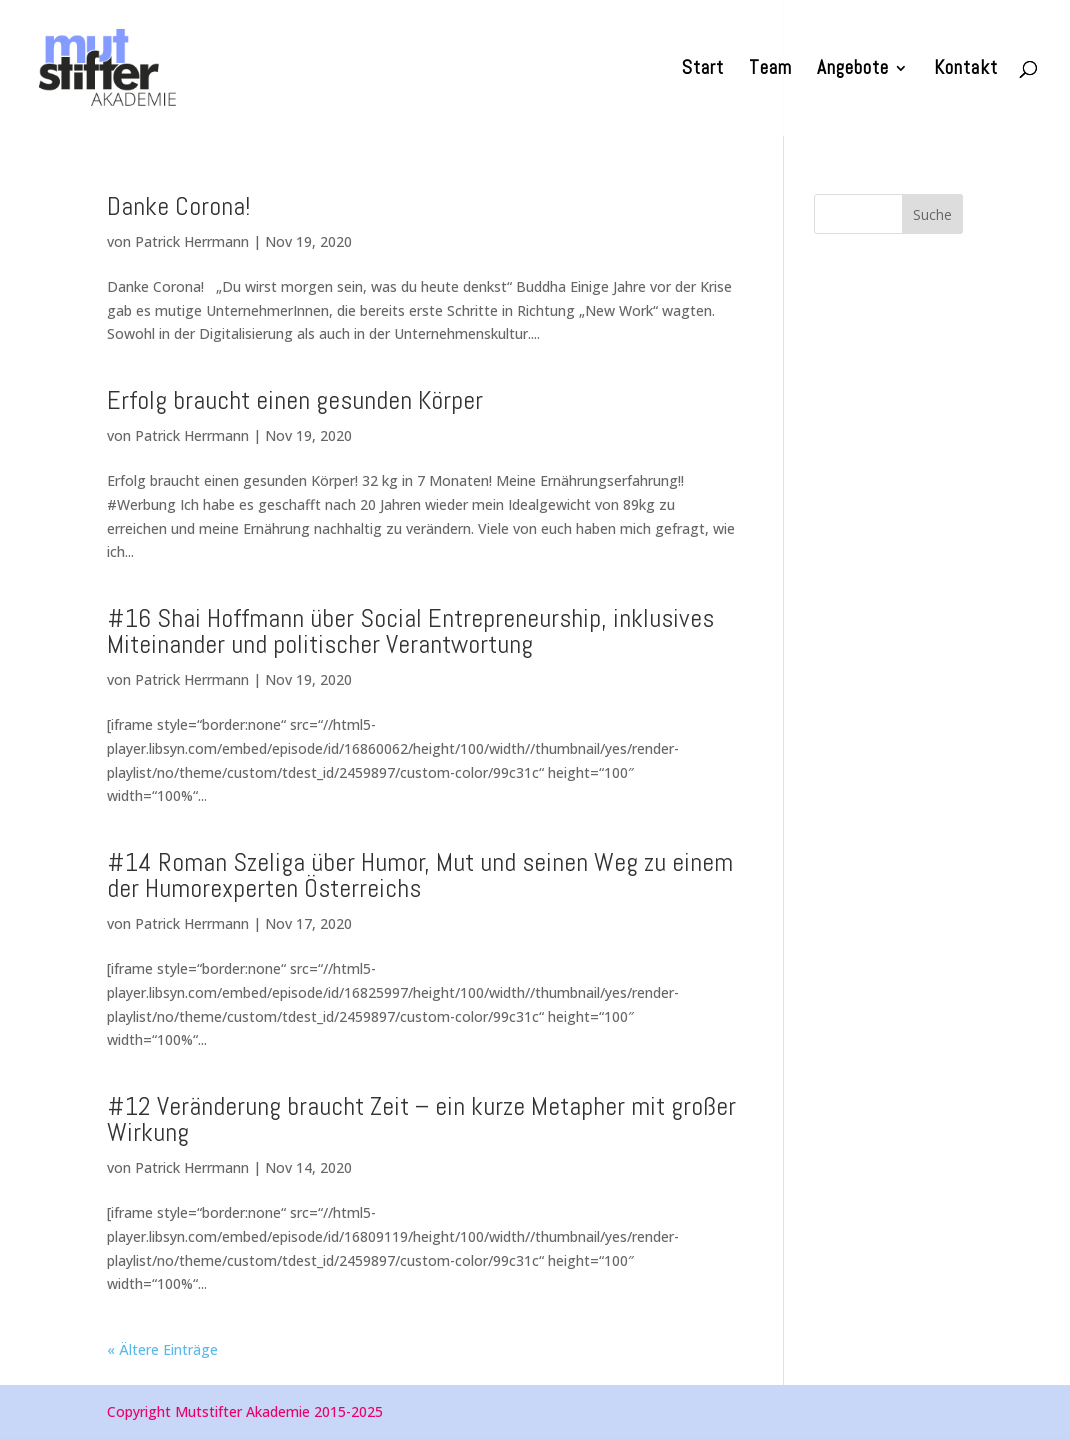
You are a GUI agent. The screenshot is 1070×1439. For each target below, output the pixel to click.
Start (703, 70)
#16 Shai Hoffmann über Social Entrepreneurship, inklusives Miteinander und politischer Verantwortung (410, 631)
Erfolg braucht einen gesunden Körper (295, 400)
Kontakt (966, 70)
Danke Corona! (178, 206)
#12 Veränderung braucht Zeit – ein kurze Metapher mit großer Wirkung (421, 1119)
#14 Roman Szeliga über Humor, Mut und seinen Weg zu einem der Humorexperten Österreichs (420, 875)
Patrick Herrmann (192, 241)
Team (770, 70)
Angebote (853, 70)
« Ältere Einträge (162, 1349)
